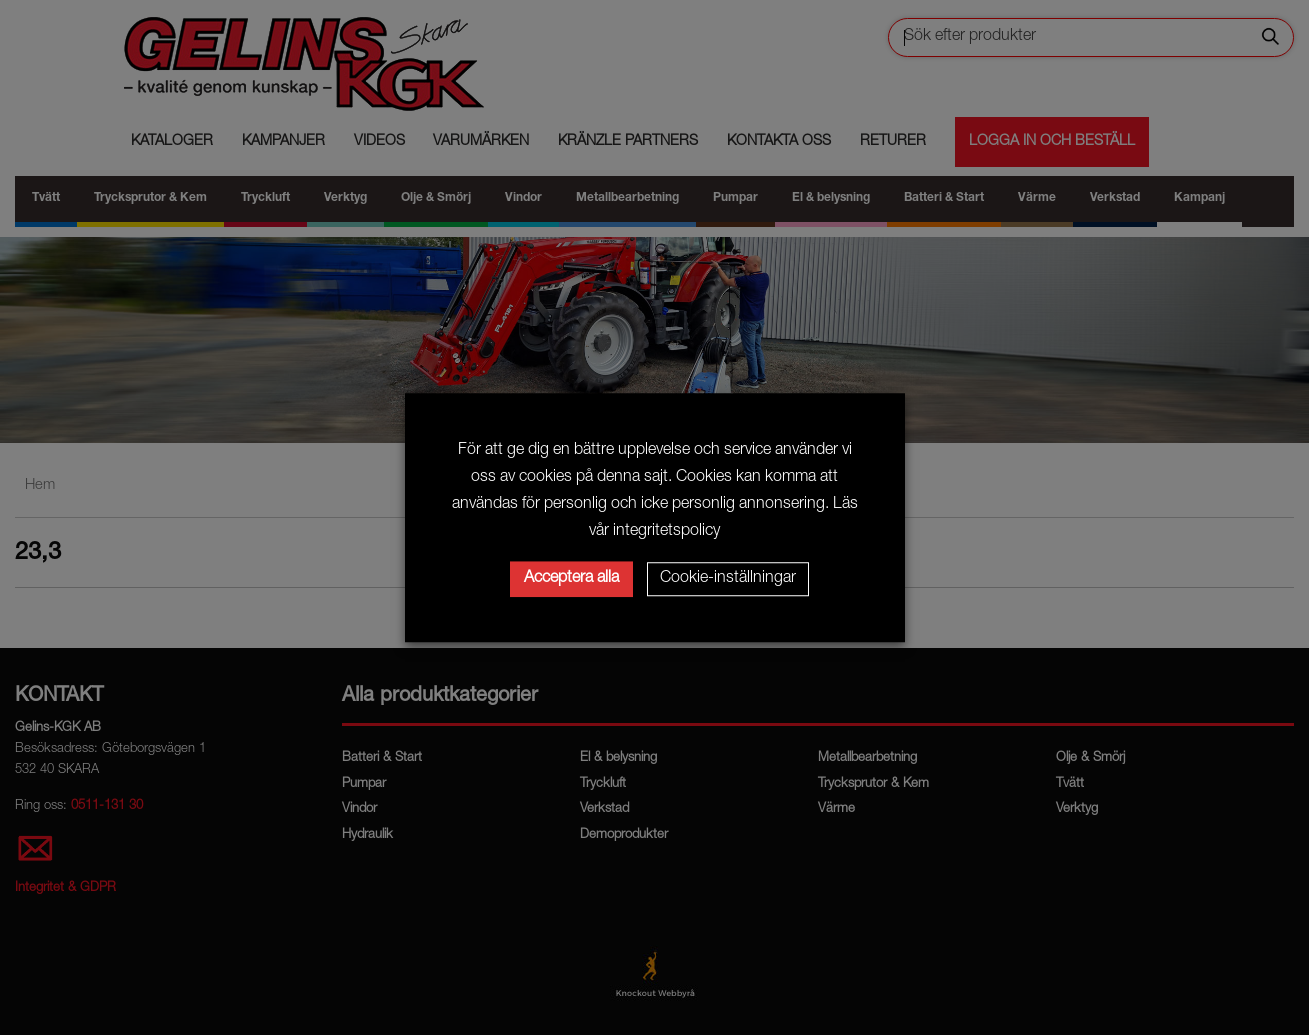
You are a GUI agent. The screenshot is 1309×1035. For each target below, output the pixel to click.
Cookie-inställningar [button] (728, 579)
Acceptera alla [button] (571, 579)
